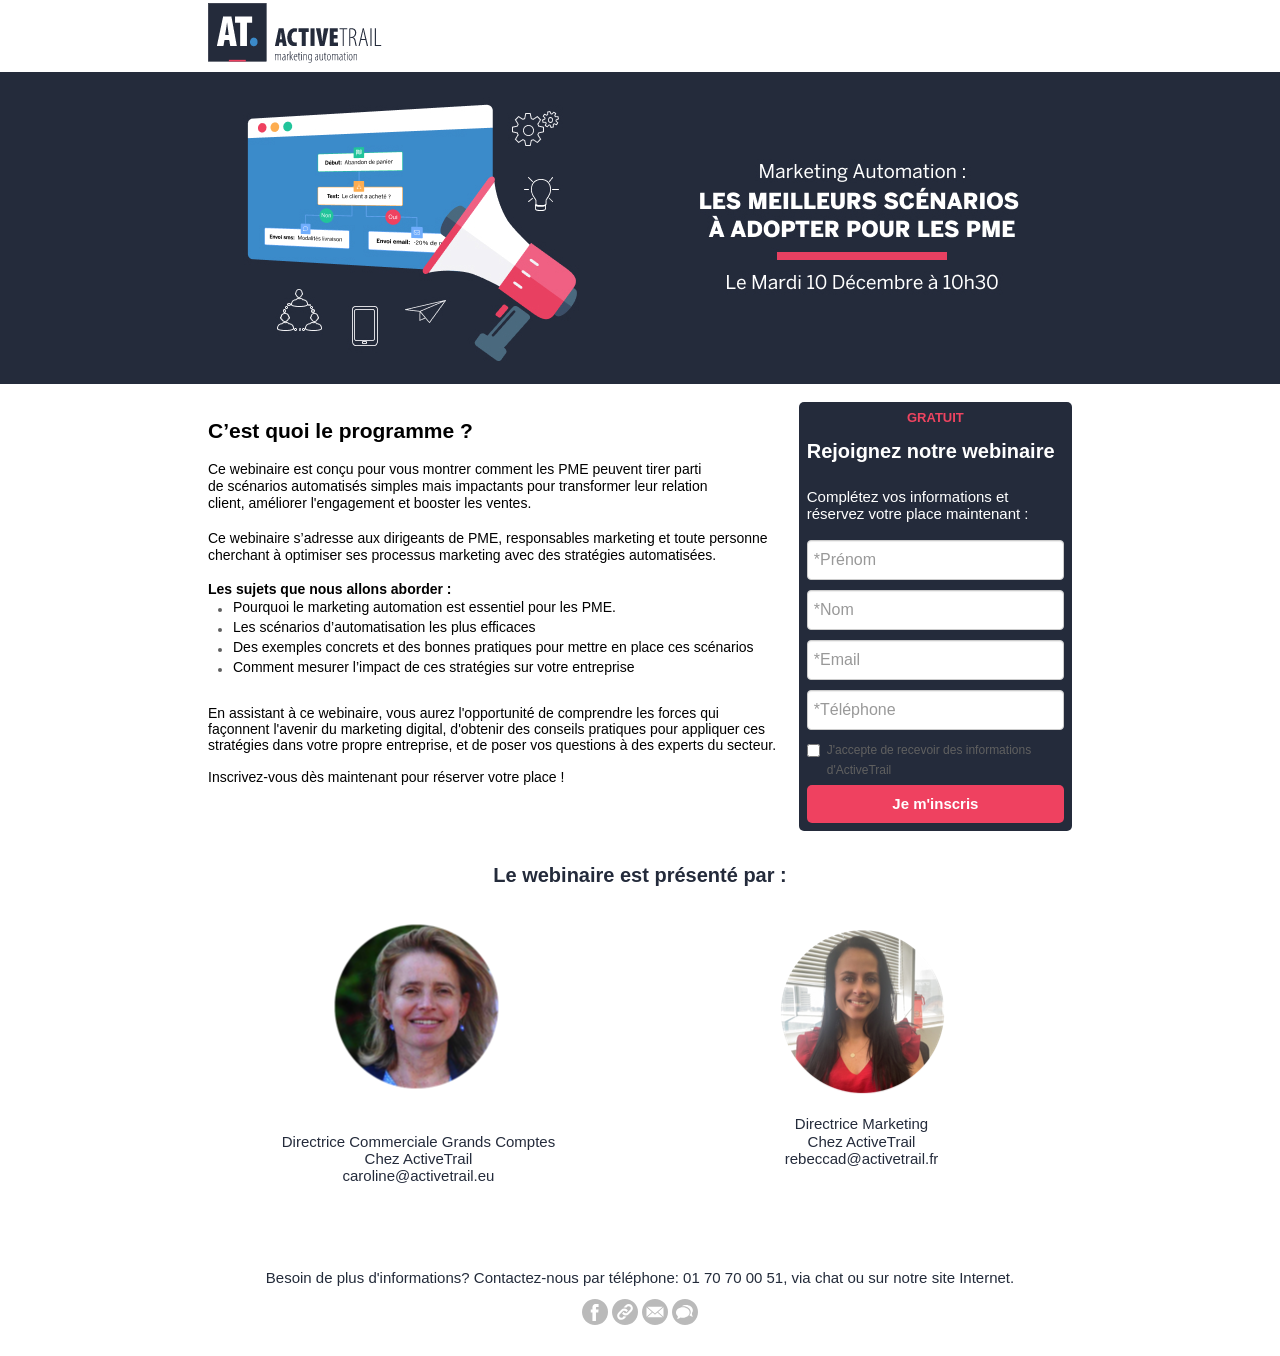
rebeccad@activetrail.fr (862, 1158)
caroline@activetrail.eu (418, 1175)
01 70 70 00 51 (733, 1277)
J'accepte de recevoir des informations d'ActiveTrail (929, 760)
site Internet (971, 1277)
